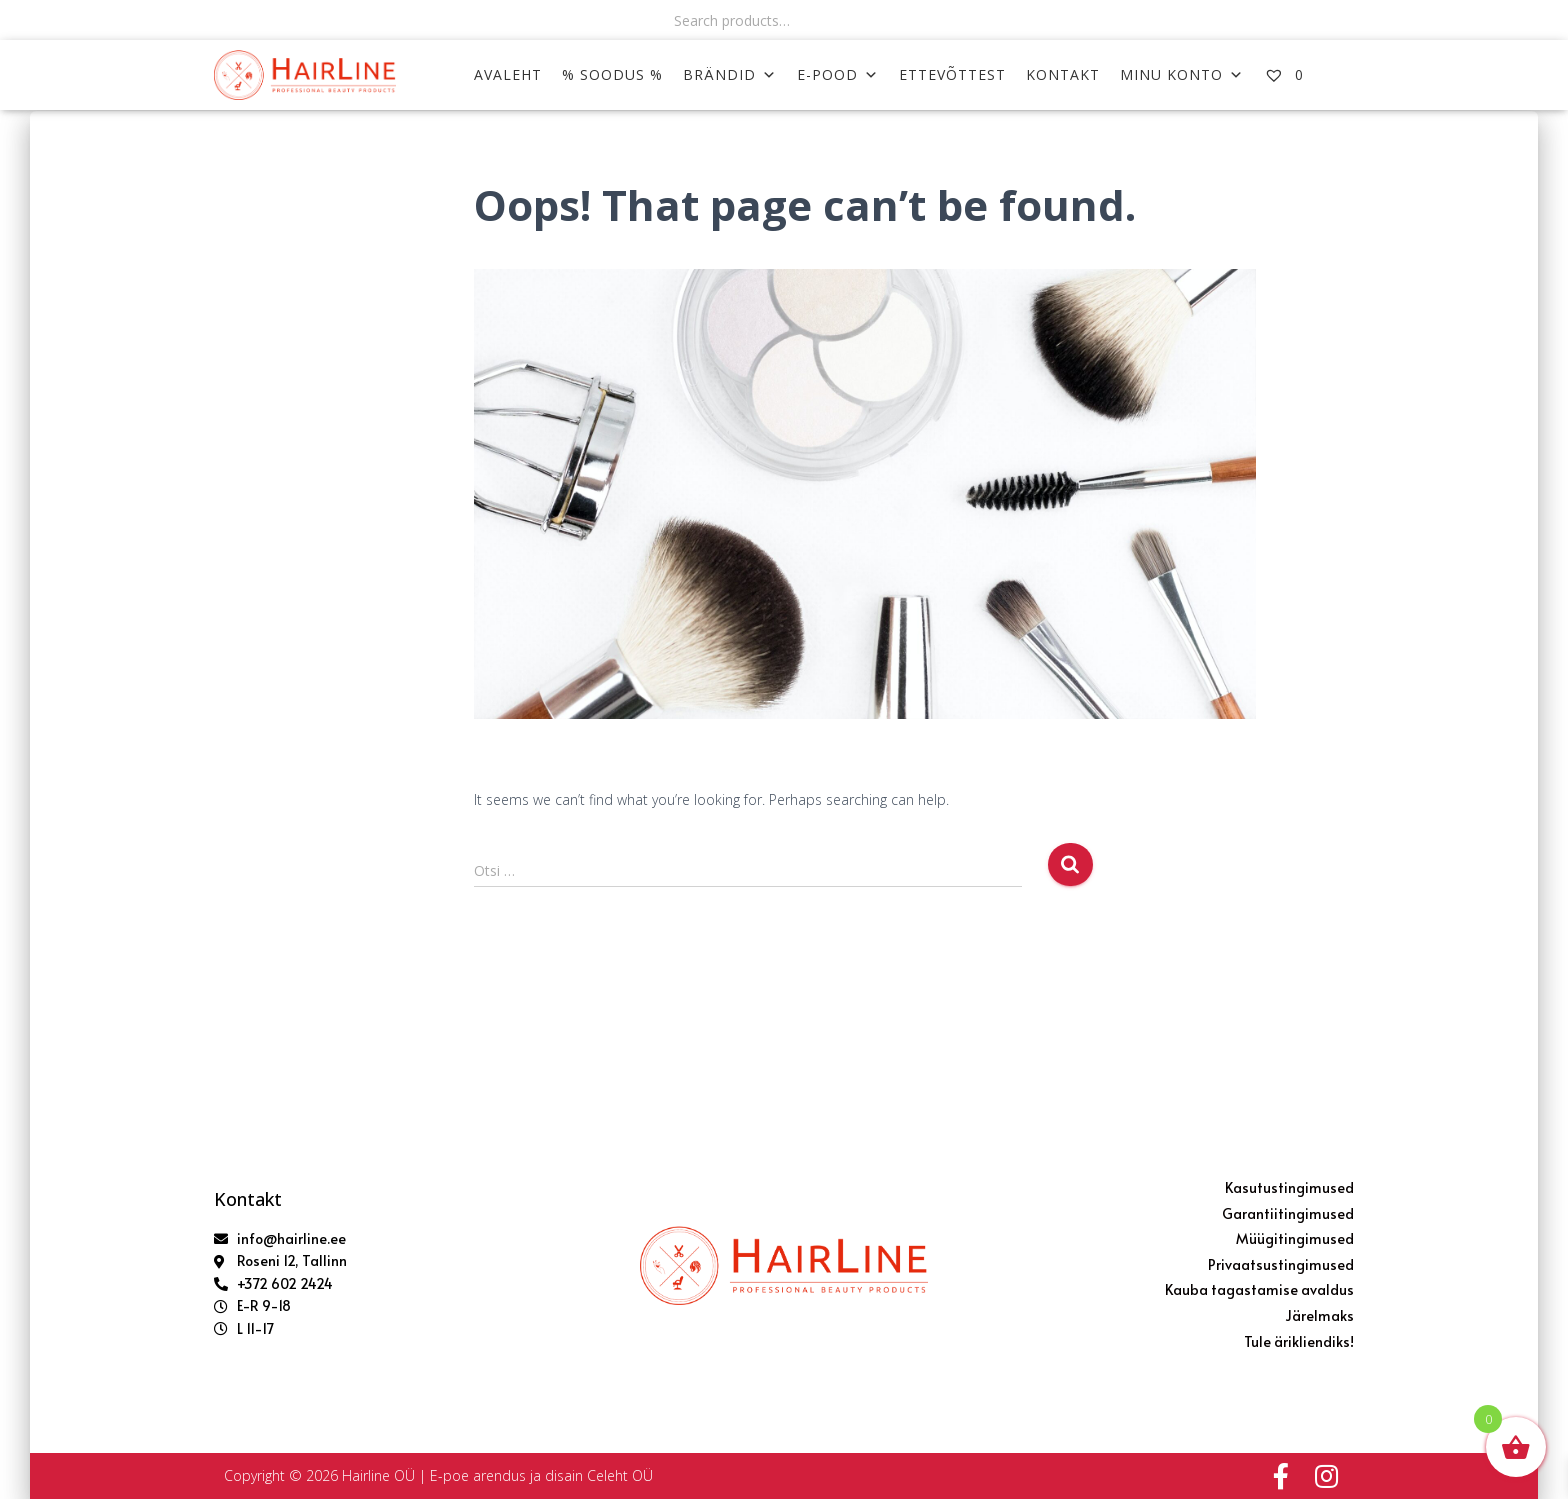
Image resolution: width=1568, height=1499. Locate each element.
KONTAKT (1063, 74)
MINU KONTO (1182, 74)
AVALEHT (508, 74)
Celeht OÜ (620, 1475)
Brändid (730, 74)
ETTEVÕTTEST (952, 74)
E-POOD (838, 74)
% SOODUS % (612, 74)
